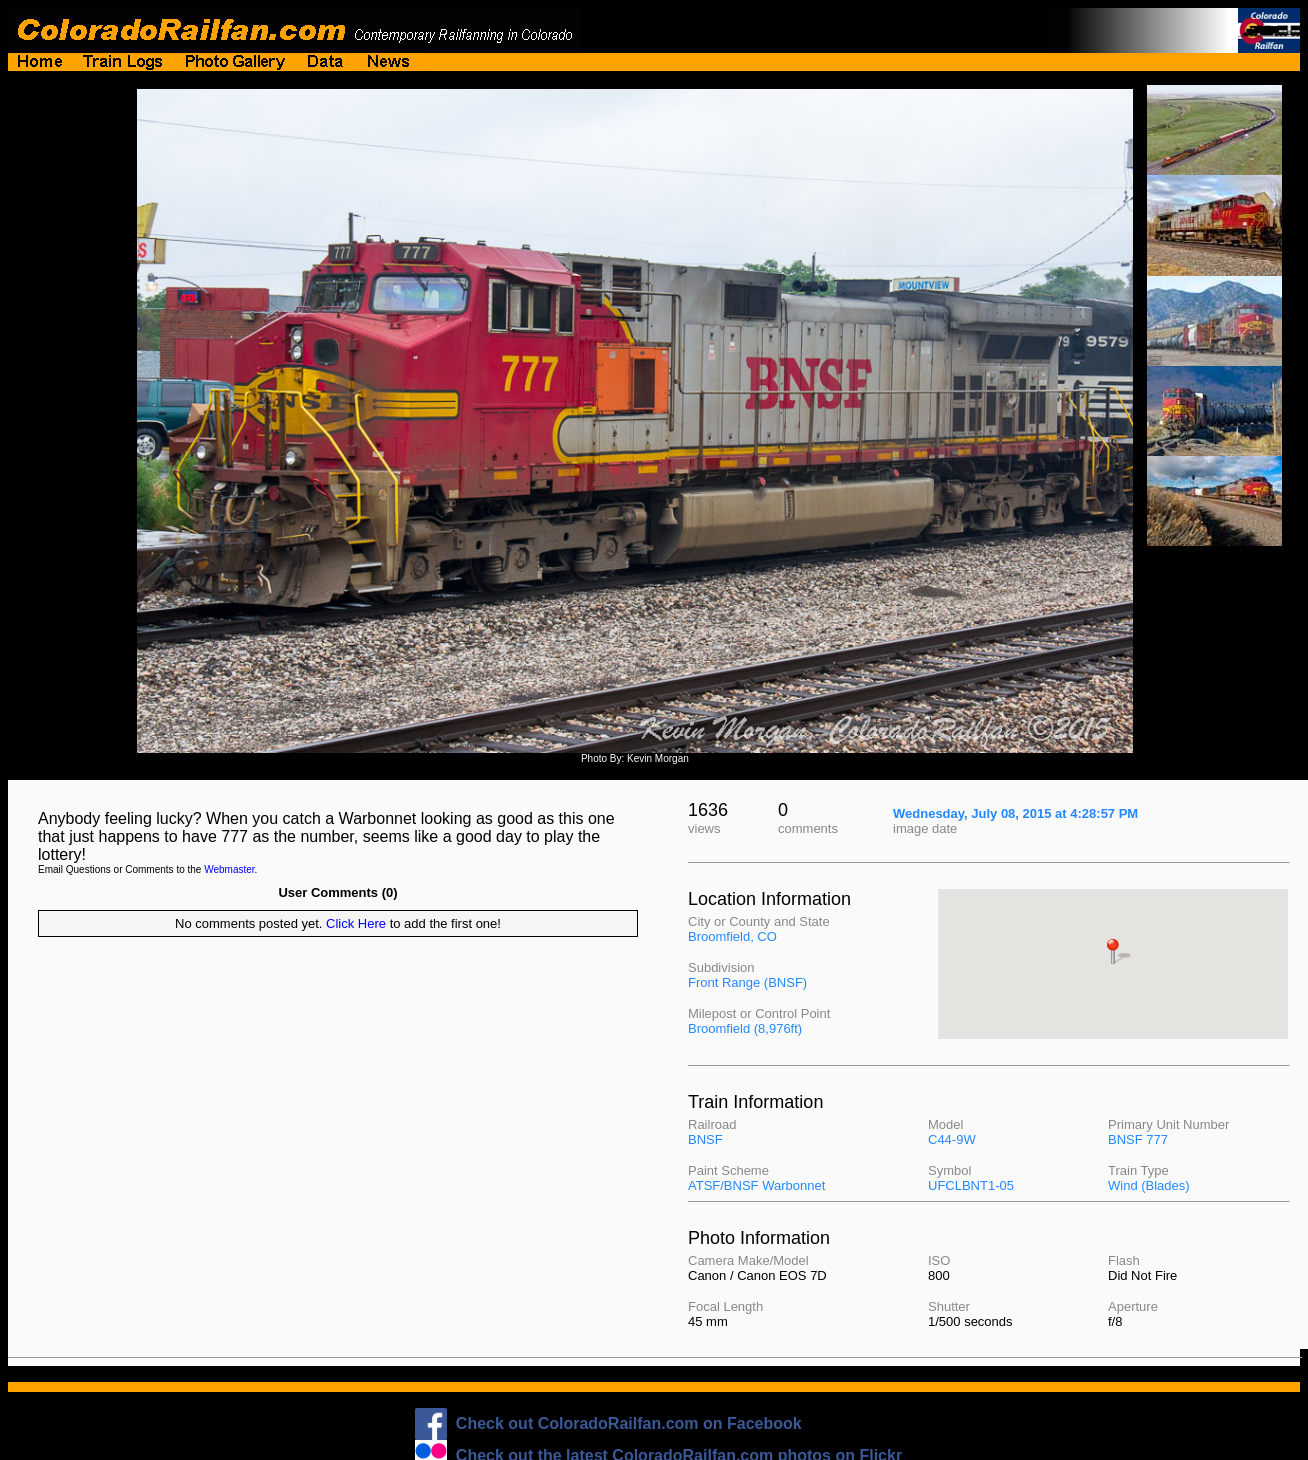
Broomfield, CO (732, 936)
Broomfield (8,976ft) (745, 1028)
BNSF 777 (1138, 1139)
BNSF (705, 1139)
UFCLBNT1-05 (971, 1185)
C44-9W (952, 1139)
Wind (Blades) (1149, 1185)
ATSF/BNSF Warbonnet (756, 1185)
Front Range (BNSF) (747, 982)
